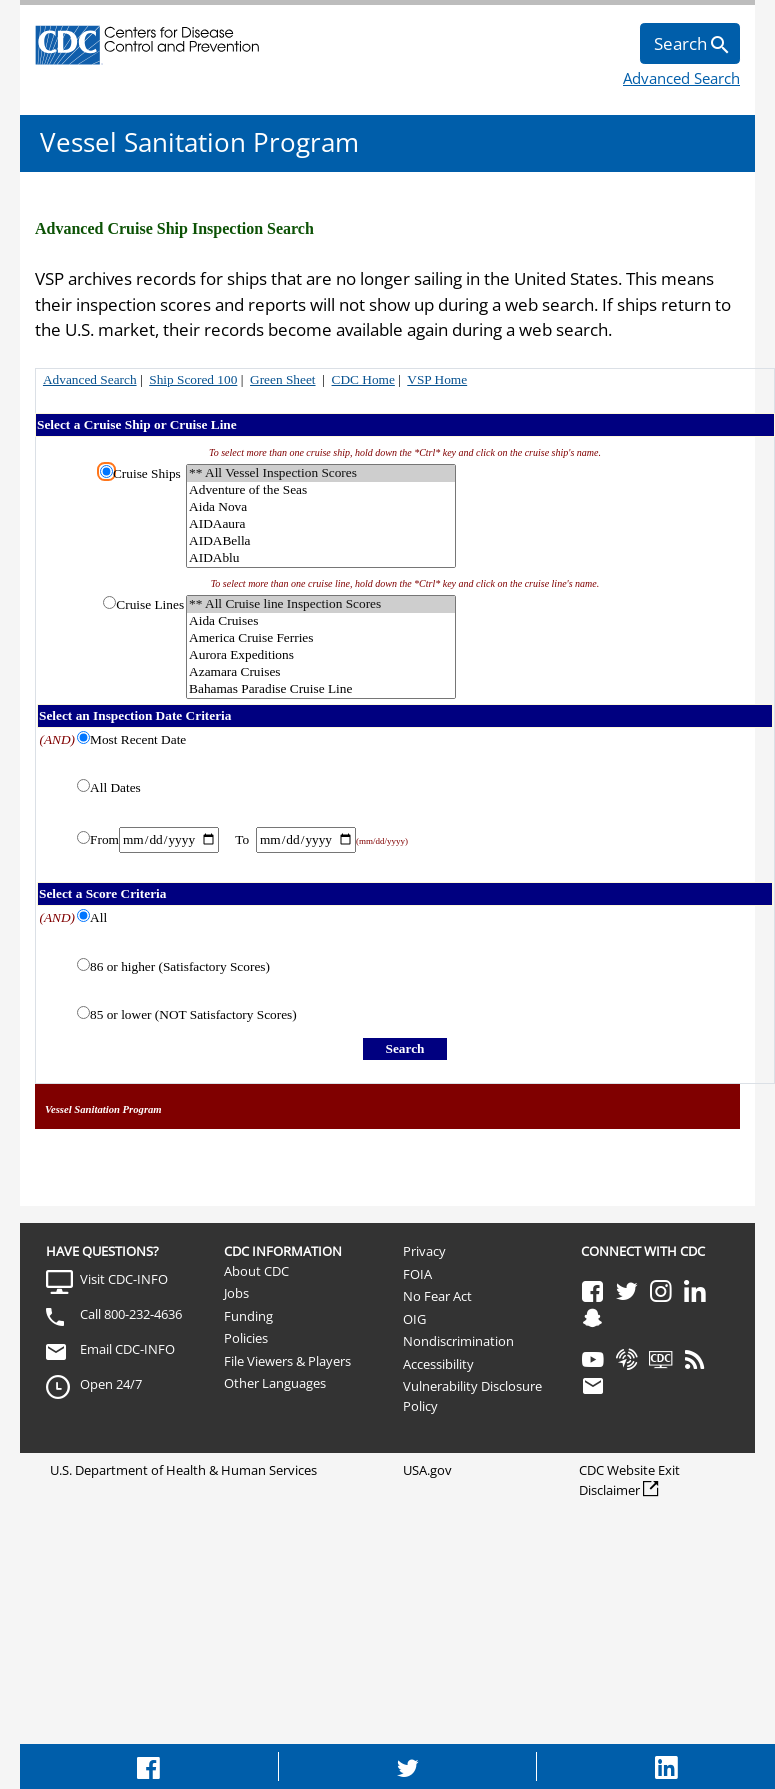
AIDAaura (321, 524)
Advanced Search (681, 78)
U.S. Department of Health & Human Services (183, 1470)
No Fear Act (437, 1296)
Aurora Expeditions (321, 655)
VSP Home (437, 379)
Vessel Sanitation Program (199, 142)
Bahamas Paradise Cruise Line (321, 689)
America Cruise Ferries (321, 638)
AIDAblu (321, 558)
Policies (246, 1338)
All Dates (115, 787)
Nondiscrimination (458, 1341)
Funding (248, 1316)
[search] (690, 43)
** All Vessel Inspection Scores (321, 473)
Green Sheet (283, 379)
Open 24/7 (111, 1384)
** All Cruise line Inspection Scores (321, 604)
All (98, 917)
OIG (414, 1319)
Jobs (236, 1293)
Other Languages (275, 1383)
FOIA (417, 1274)
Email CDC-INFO (127, 1349)
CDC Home (363, 379)
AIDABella (321, 541)
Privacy (424, 1251)
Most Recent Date (138, 739)
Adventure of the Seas (321, 490)
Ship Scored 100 (193, 379)
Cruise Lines (150, 604)
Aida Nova (321, 507)
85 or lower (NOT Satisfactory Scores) (193, 1014)
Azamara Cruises (321, 672)
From (104, 839)
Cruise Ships (147, 473)
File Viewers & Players (287, 1361)
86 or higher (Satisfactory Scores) (180, 966)
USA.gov (427, 1470)
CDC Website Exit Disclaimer (629, 1480)
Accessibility (438, 1364)
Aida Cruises (321, 621)
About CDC (256, 1271)
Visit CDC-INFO (124, 1279)
